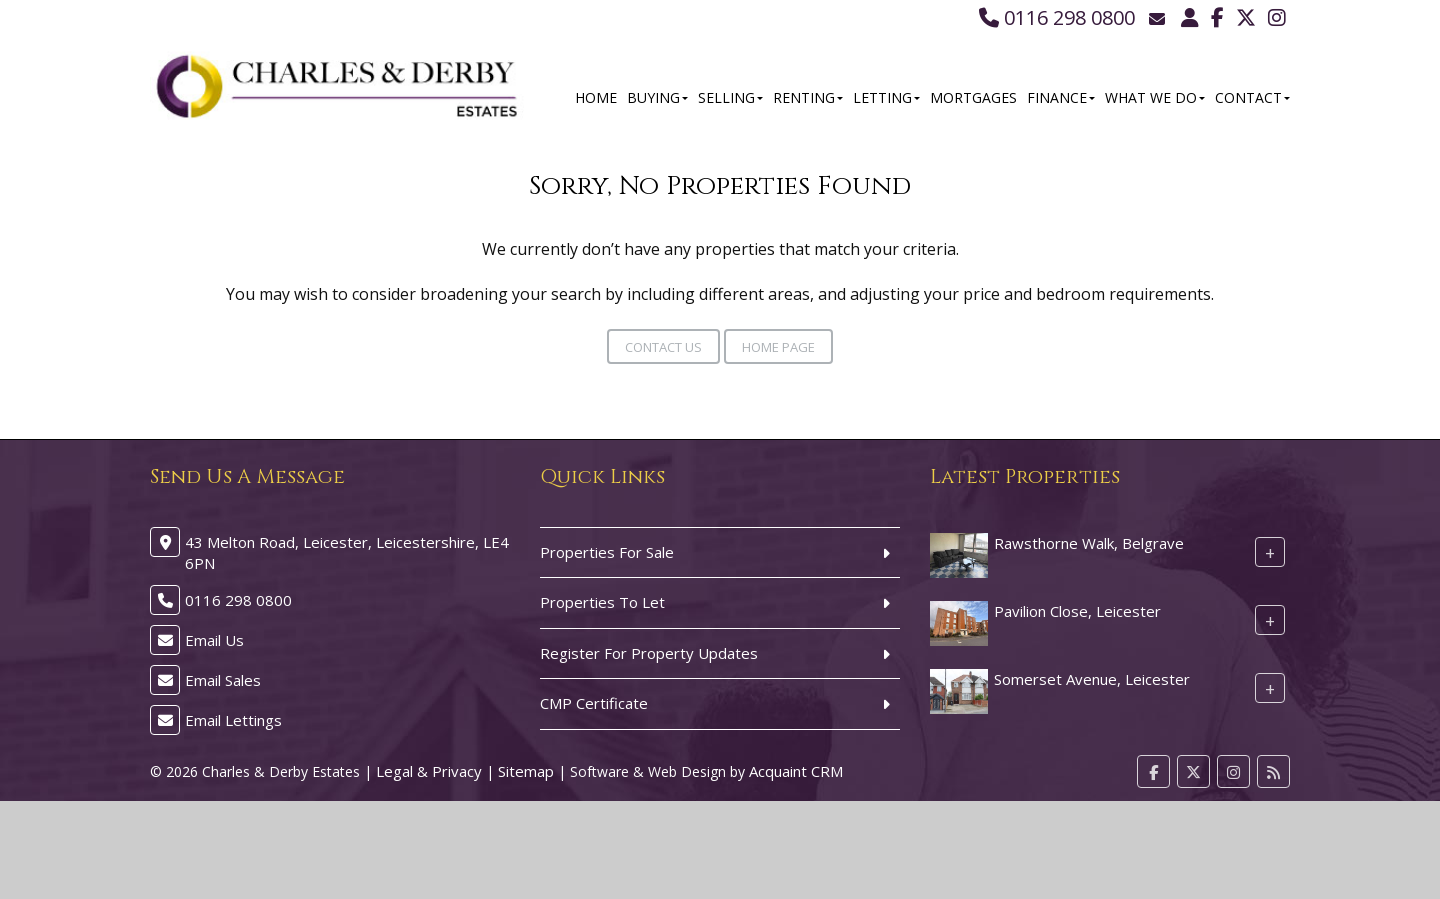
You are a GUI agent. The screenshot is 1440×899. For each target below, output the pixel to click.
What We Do (1155, 97)
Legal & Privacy (429, 771)
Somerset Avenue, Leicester (1092, 679)
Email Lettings (233, 720)
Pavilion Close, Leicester (1077, 611)
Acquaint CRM (796, 771)
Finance (1061, 97)
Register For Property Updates (649, 653)
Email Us (214, 640)
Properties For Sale (607, 552)
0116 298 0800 (1057, 17)
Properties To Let (602, 602)
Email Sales (223, 680)
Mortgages (973, 97)
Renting (808, 97)
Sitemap (526, 771)
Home (596, 97)
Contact (1252, 97)
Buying (657, 97)
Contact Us (663, 347)
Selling (730, 97)
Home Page (778, 347)
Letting (886, 97)
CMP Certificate (594, 703)
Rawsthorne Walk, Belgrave (1089, 543)
